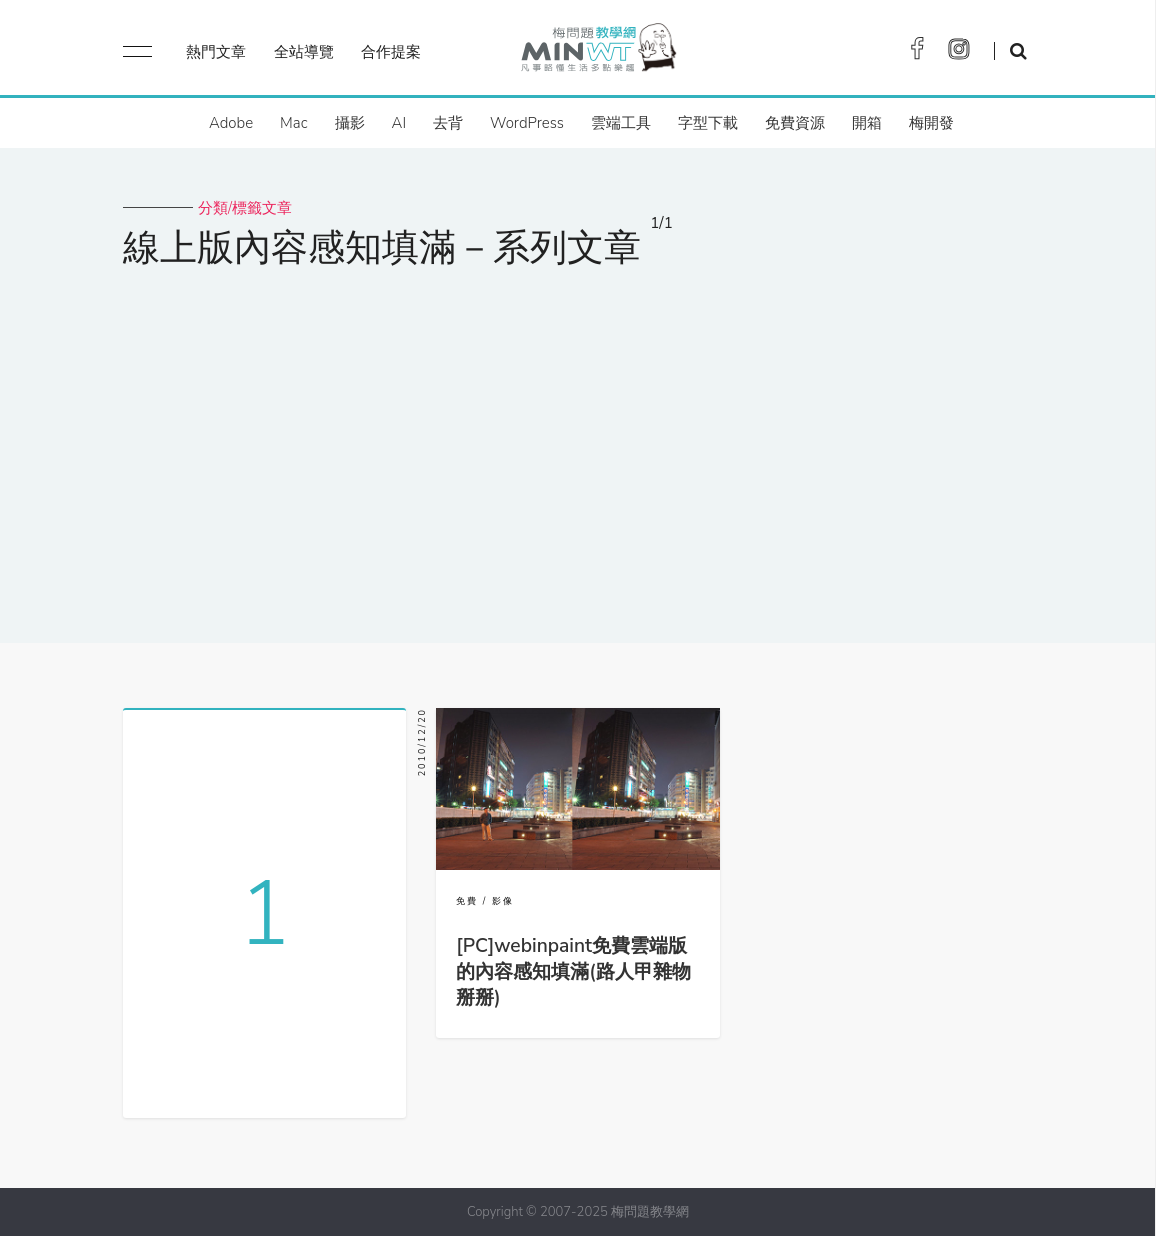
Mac (293, 123)
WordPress (527, 123)
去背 (448, 123)
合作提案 (391, 52)
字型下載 (708, 123)
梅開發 (931, 123)
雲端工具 (621, 123)
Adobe (231, 123)
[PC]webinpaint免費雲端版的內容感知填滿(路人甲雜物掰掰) (573, 972)
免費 (467, 901)
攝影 (350, 123)
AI (399, 123)
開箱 (867, 123)
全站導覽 (304, 52)
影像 (503, 901)
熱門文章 (216, 52)
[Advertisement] (578, 443)
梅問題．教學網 (597, 52)
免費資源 (795, 123)
